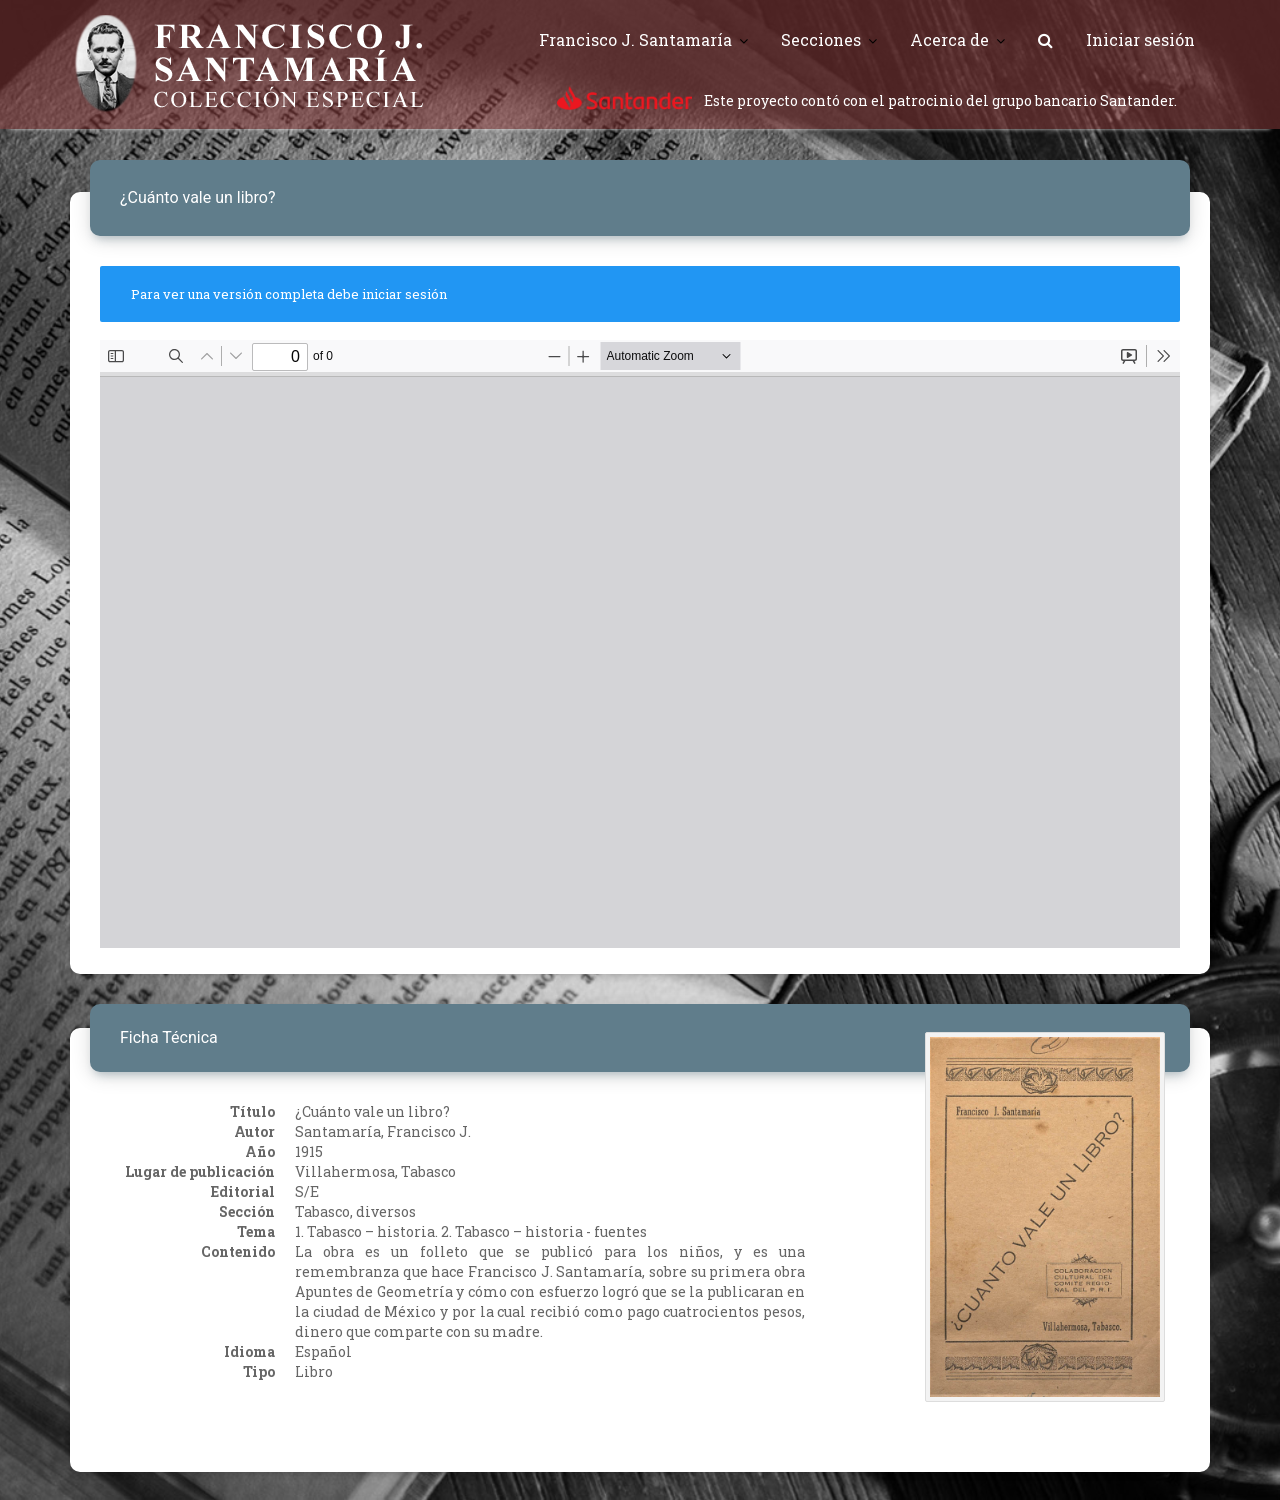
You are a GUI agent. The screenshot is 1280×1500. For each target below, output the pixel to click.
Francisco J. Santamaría (635, 39)
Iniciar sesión (1140, 39)
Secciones (821, 39)
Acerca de (949, 39)
